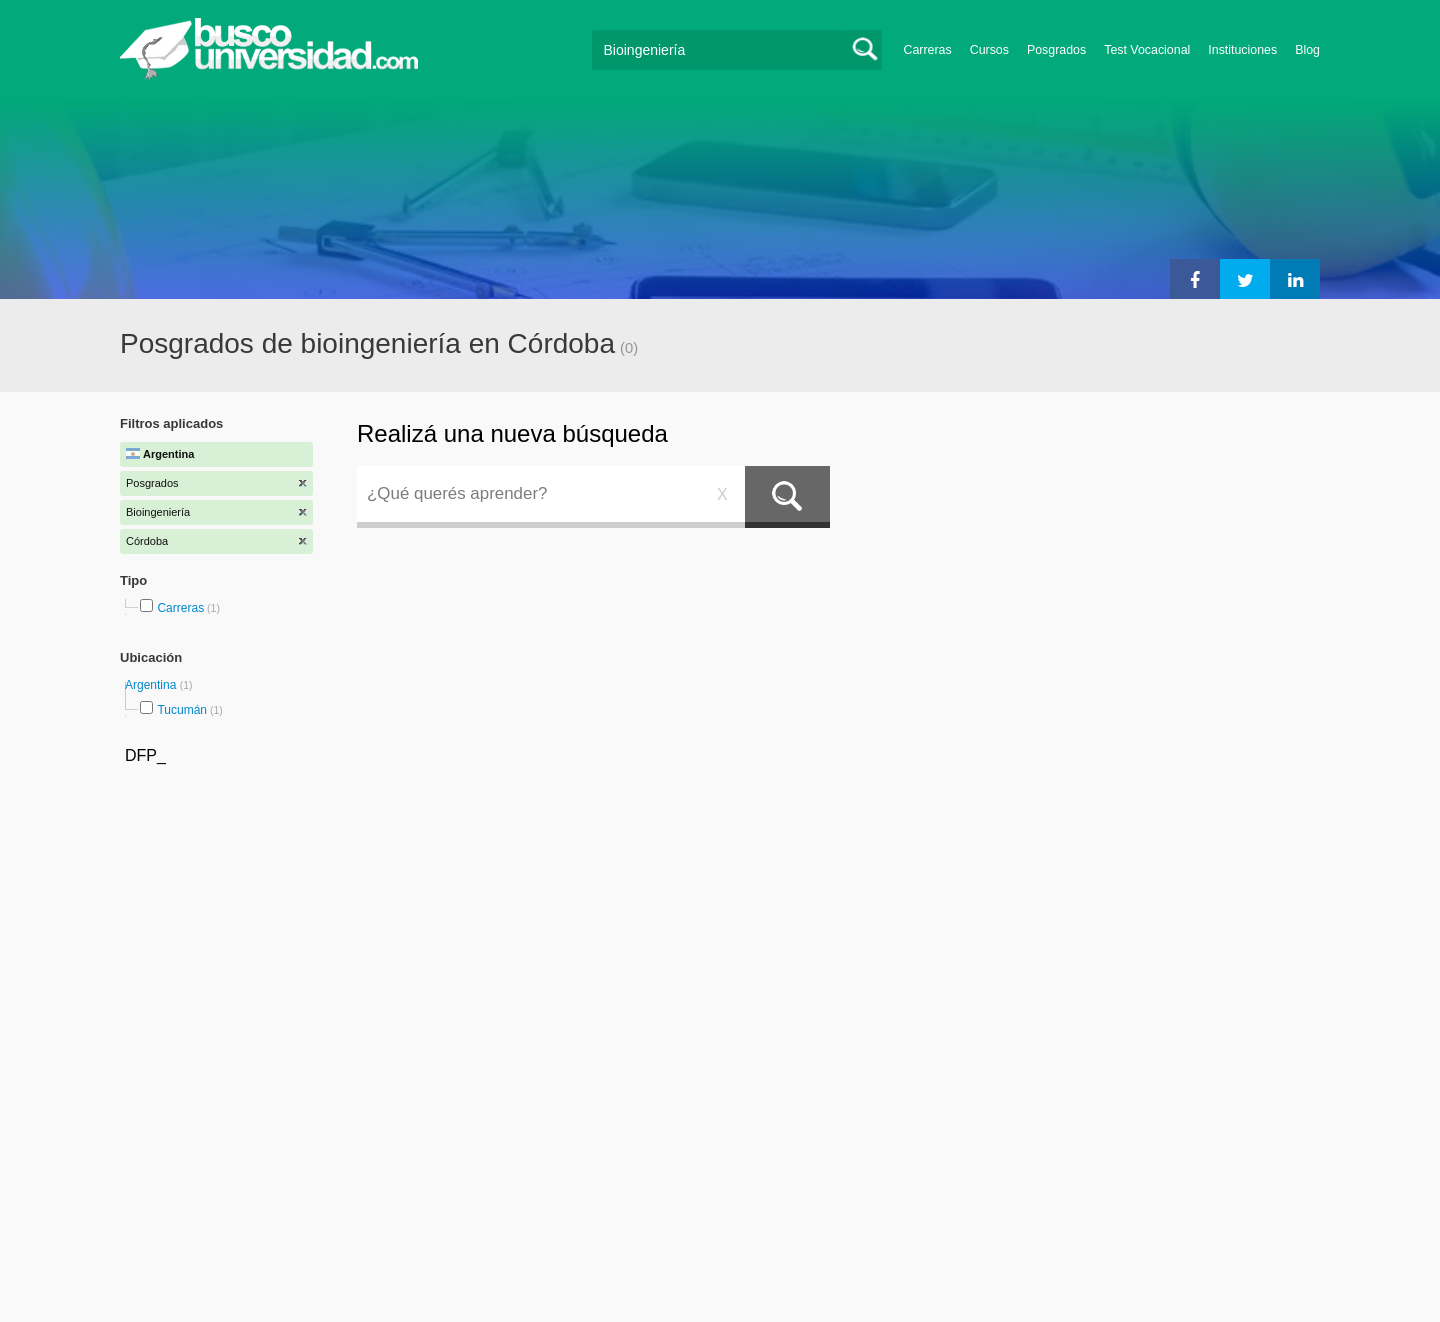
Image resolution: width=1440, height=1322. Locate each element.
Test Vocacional (1147, 50)
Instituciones (1242, 50)
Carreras (928, 50)
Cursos (989, 50)
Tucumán (182, 710)
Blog (1307, 50)
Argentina (152, 685)
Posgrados (1056, 50)
